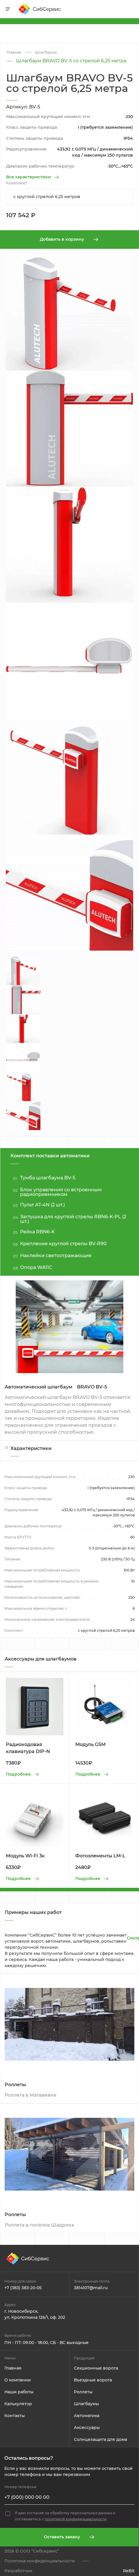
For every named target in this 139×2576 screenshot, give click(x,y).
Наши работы (18, 2391)
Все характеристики (28, 177)
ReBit (129, 2570)
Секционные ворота (96, 2368)
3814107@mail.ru (91, 2287)
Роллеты (83, 2391)
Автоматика (86, 2415)
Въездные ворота (93, 2380)
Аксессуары (87, 2427)
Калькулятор (18, 2403)
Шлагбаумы (86, 2403)
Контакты (14, 2415)
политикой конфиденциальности (75, 2519)
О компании (17, 2380)
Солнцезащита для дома (100, 2439)
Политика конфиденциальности (39, 2561)
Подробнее (18, 1774)
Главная (13, 2368)
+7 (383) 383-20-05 (23, 2287)
